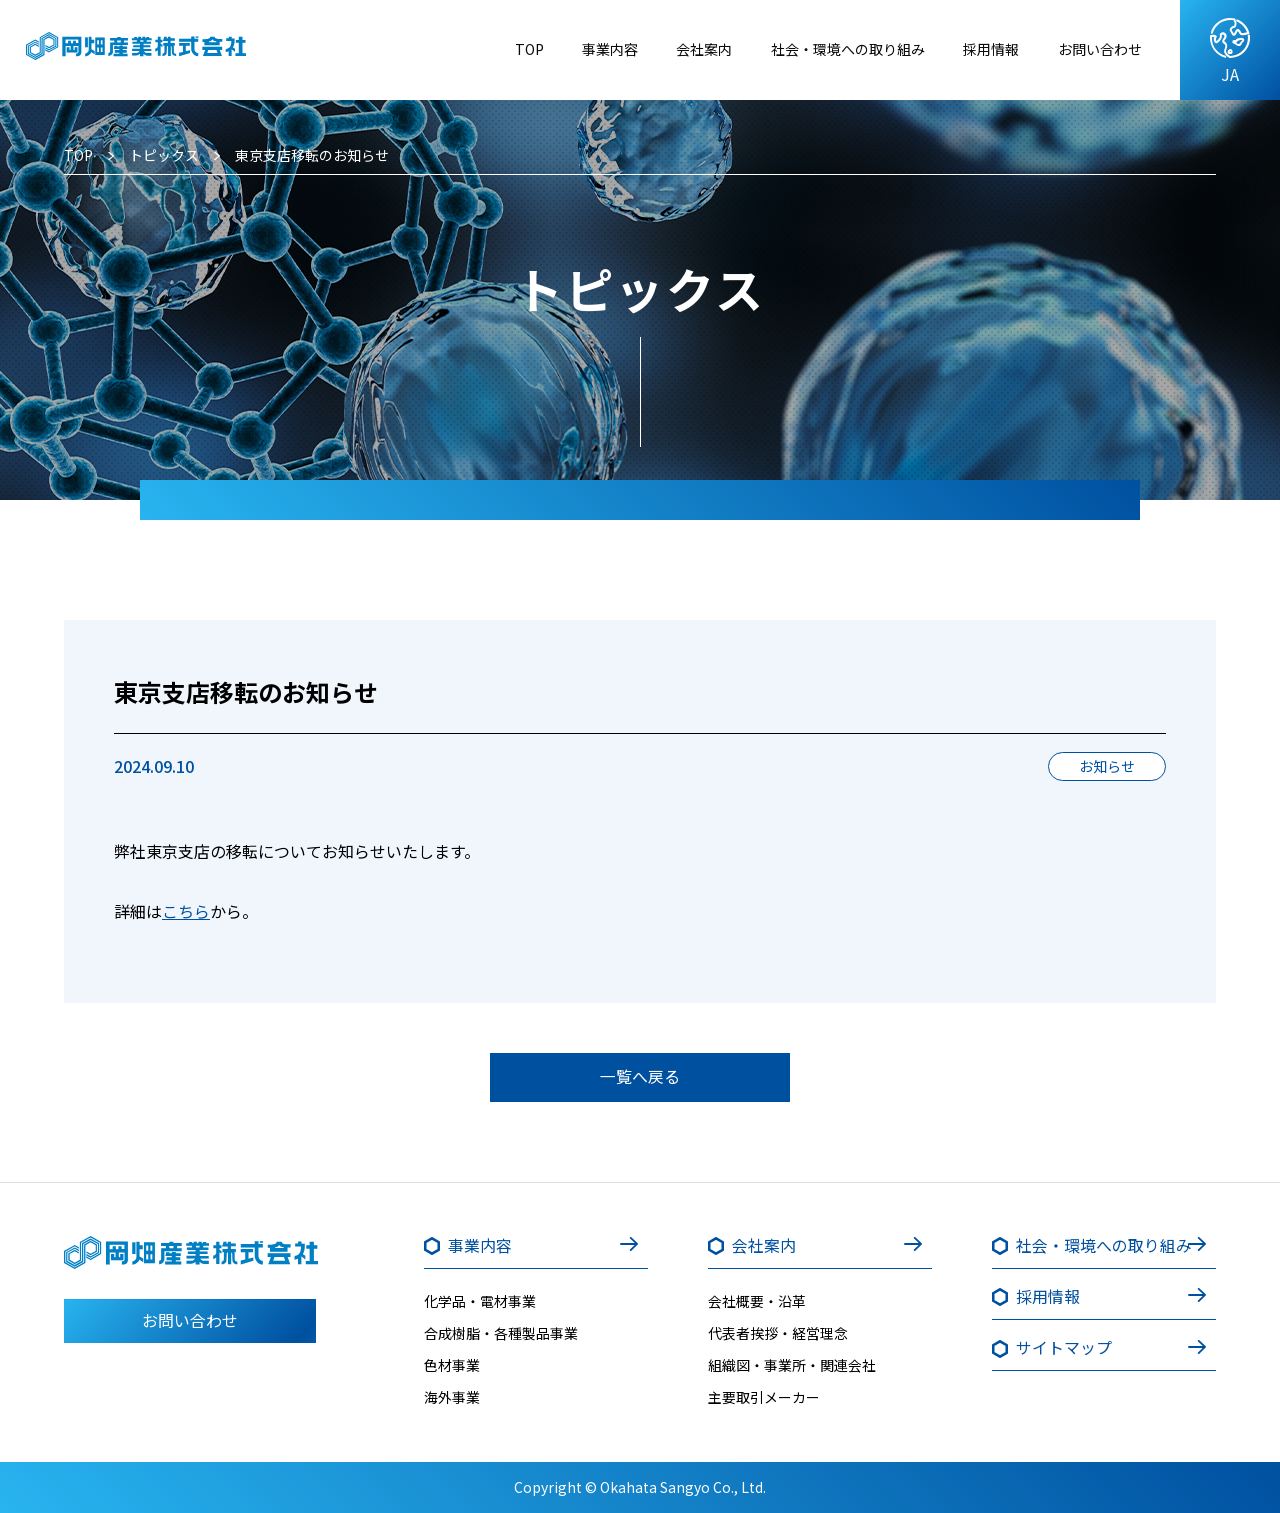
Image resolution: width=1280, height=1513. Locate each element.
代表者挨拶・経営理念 (778, 1334)
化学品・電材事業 (480, 1302)
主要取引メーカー (764, 1398)
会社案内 (658, 49)
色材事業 (452, 1366)
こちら (186, 911)
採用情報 (975, 49)
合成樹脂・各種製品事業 (501, 1334)
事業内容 (556, 49)
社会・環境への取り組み (817, 49)
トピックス (164, 155)
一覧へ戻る (640, 1077)
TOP (469, 49)
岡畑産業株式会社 (153, 50)
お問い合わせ (1094, 49)
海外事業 (452, 1398)
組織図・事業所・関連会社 (792, 1366)
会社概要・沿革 (757, 1302)
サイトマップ (1065, 1348)
